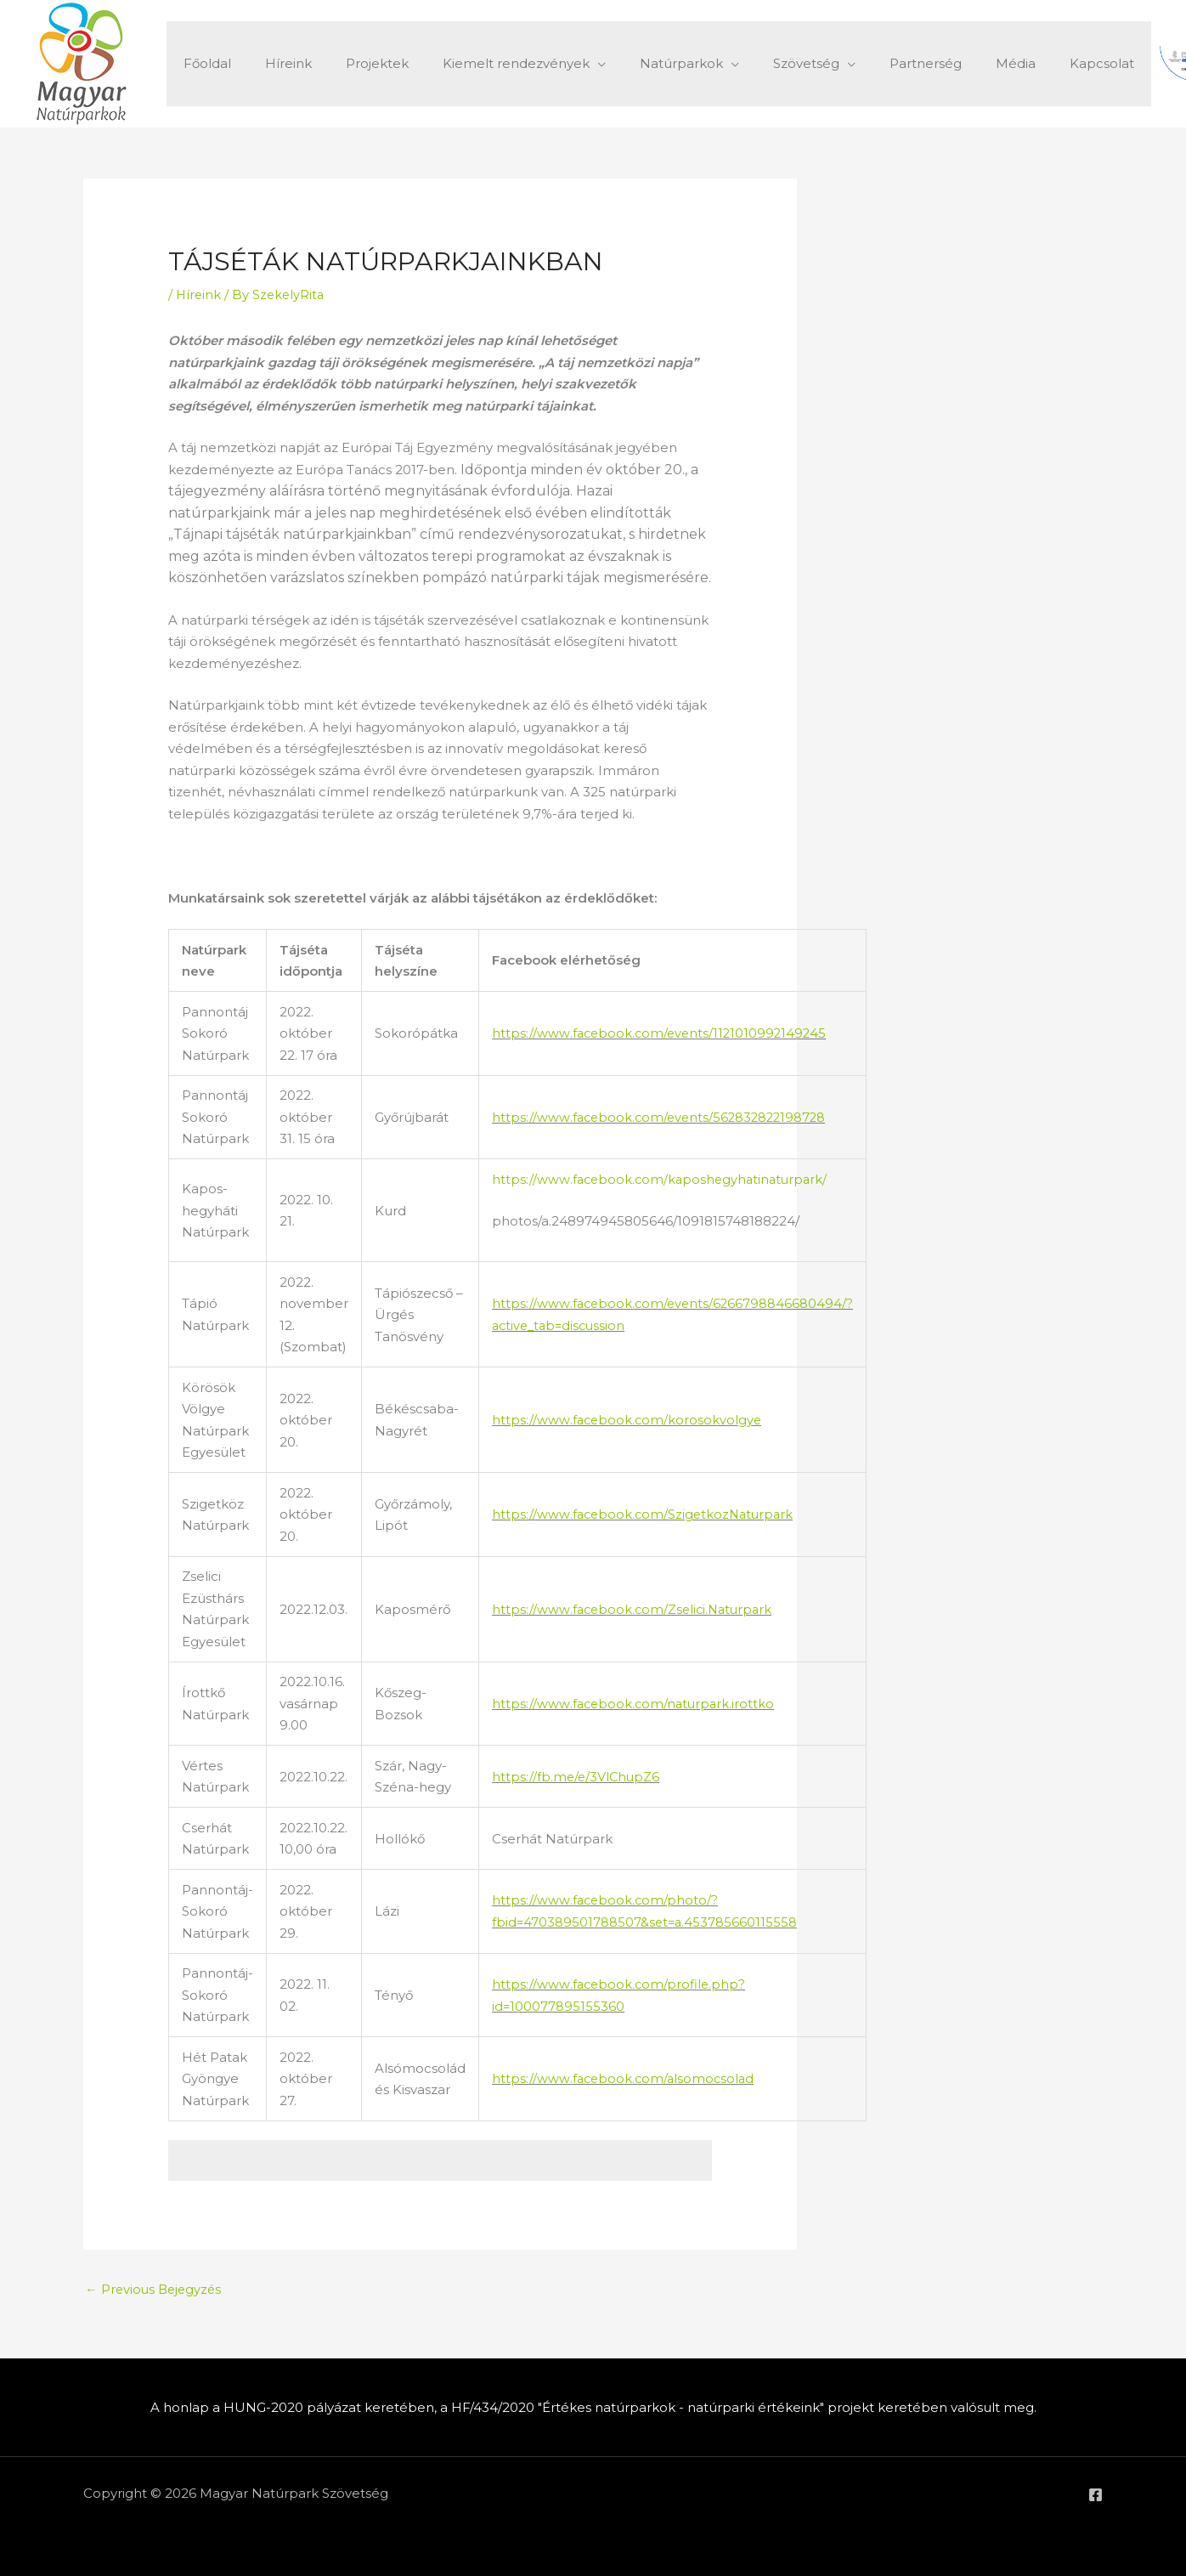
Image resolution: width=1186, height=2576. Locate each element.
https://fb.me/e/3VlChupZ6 (577, 1776)
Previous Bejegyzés (155, 2289)
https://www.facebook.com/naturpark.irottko (635, 1703)
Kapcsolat (1029, 63)
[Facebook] (1095, 2495)
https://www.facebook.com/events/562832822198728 (662, 1116)
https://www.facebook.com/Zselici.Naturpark (635, 1608)
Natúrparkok (643, 63)
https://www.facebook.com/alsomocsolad (625, 2078)
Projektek (356, 63)
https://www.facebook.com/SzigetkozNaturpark (645, 1514)
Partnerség (870, 63)
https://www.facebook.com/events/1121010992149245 (662, 1033)
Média (952, 63)
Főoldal (203, 63)
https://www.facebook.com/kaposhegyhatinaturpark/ (663, 1178)
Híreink (275, 63)
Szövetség (759, 63)
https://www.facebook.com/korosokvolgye (628, 1420)
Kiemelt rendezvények (486, 63)
